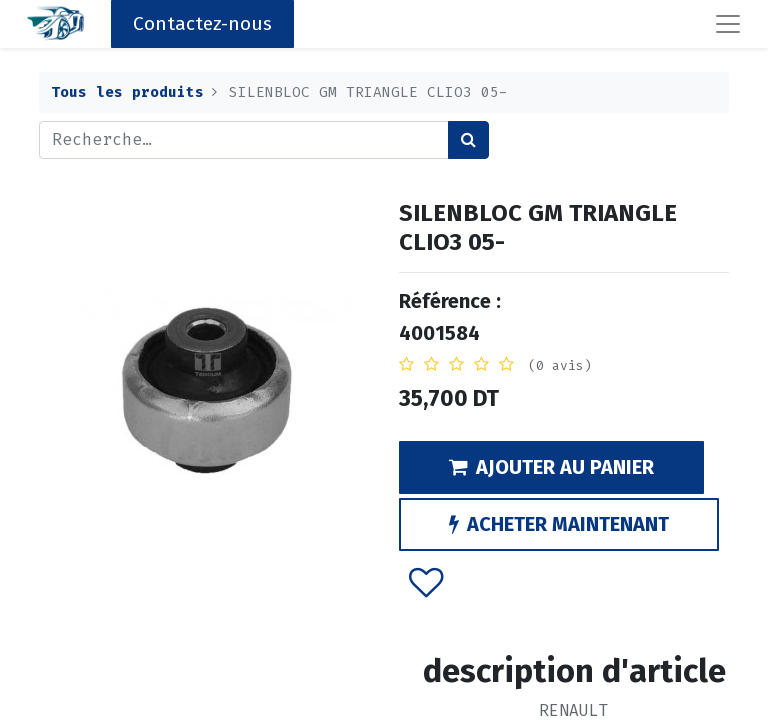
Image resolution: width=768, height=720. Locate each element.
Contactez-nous (202, 23)
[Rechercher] (468, 140)
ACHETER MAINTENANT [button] (559, 524)
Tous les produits (127, 92)
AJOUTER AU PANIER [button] (551, 467)
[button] (426, 582)
